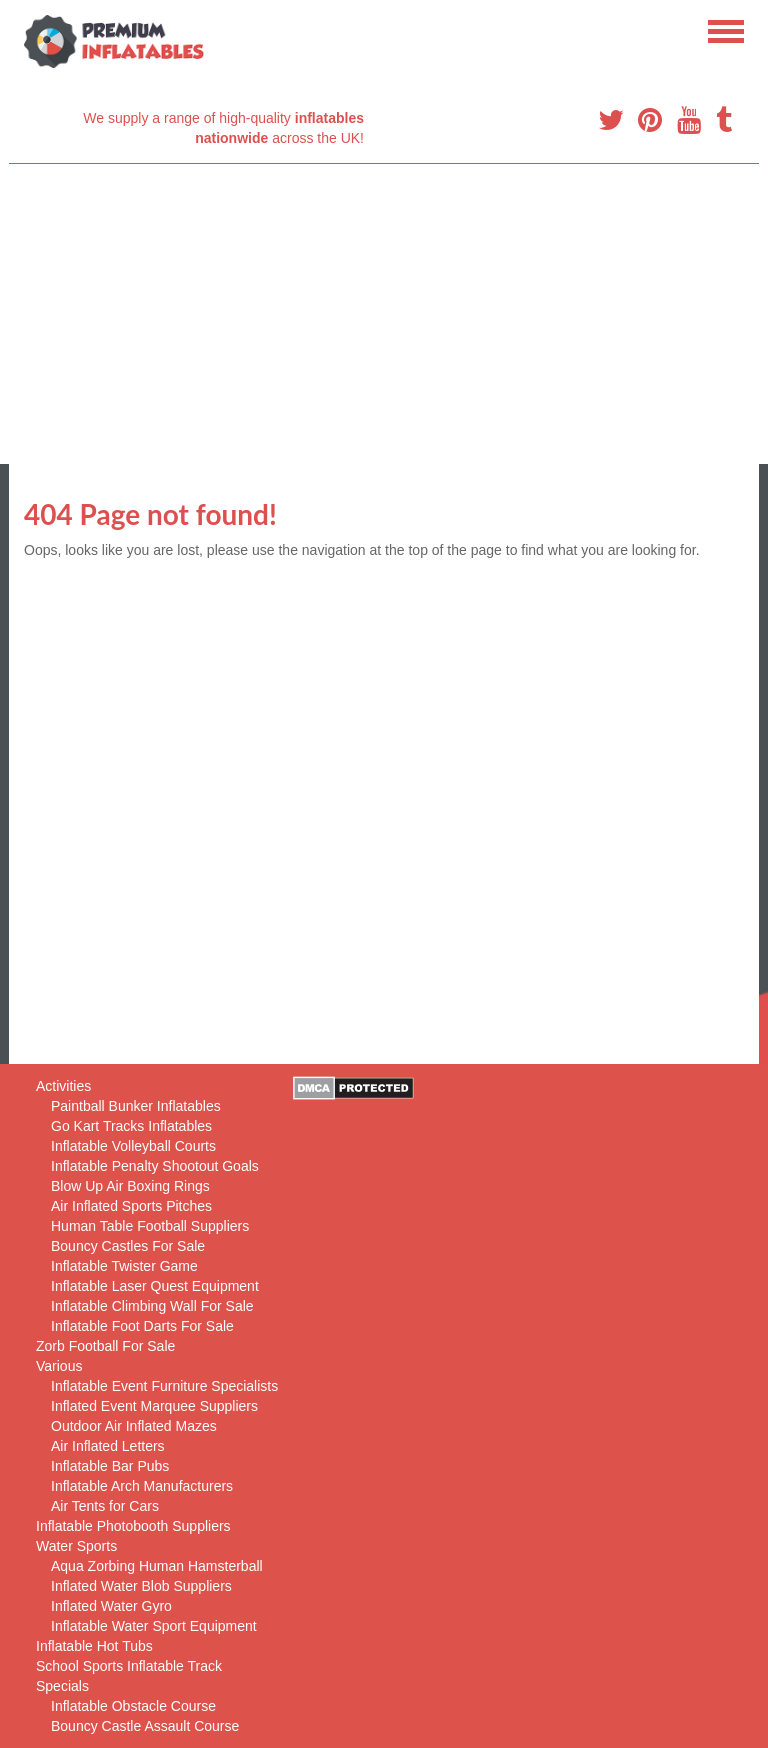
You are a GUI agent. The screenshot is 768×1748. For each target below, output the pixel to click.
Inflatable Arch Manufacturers (142, 1486)
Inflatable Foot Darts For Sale (142, 1326)
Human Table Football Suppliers (150, 1226)
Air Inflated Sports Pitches (131, 1206)
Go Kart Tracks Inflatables (131, 1126)
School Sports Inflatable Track (129, 1666)
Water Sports (76, 1546)
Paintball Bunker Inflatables (136, 1106)
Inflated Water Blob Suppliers (141, 1586)
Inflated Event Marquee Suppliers (154, 1406)
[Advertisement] (384, 314)
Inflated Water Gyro (111, 1606)
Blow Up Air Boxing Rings (130, 1186)
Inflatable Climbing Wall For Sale (152, 1306)
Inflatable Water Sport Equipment (154, 1626)
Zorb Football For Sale (105, 1346)
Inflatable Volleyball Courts (133, 1146)
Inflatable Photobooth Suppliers (133, 1526)
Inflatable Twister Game (124, 1266)
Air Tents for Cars (105, 1506)
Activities (63, 1086)
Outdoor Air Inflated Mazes (134, 1426)
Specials (62, 1686)
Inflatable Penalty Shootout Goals (155, 1166)
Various (59, 1366)
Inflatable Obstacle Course (133, 1706)
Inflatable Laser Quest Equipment (155, 1286)
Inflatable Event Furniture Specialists (164, 1386)
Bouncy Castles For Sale (128, 1246)
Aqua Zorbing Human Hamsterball (157, 1566)
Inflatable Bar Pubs (110, 1466)
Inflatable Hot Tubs (94, 1646)
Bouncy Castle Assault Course (145, 1726)
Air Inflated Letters (108, 1446)
